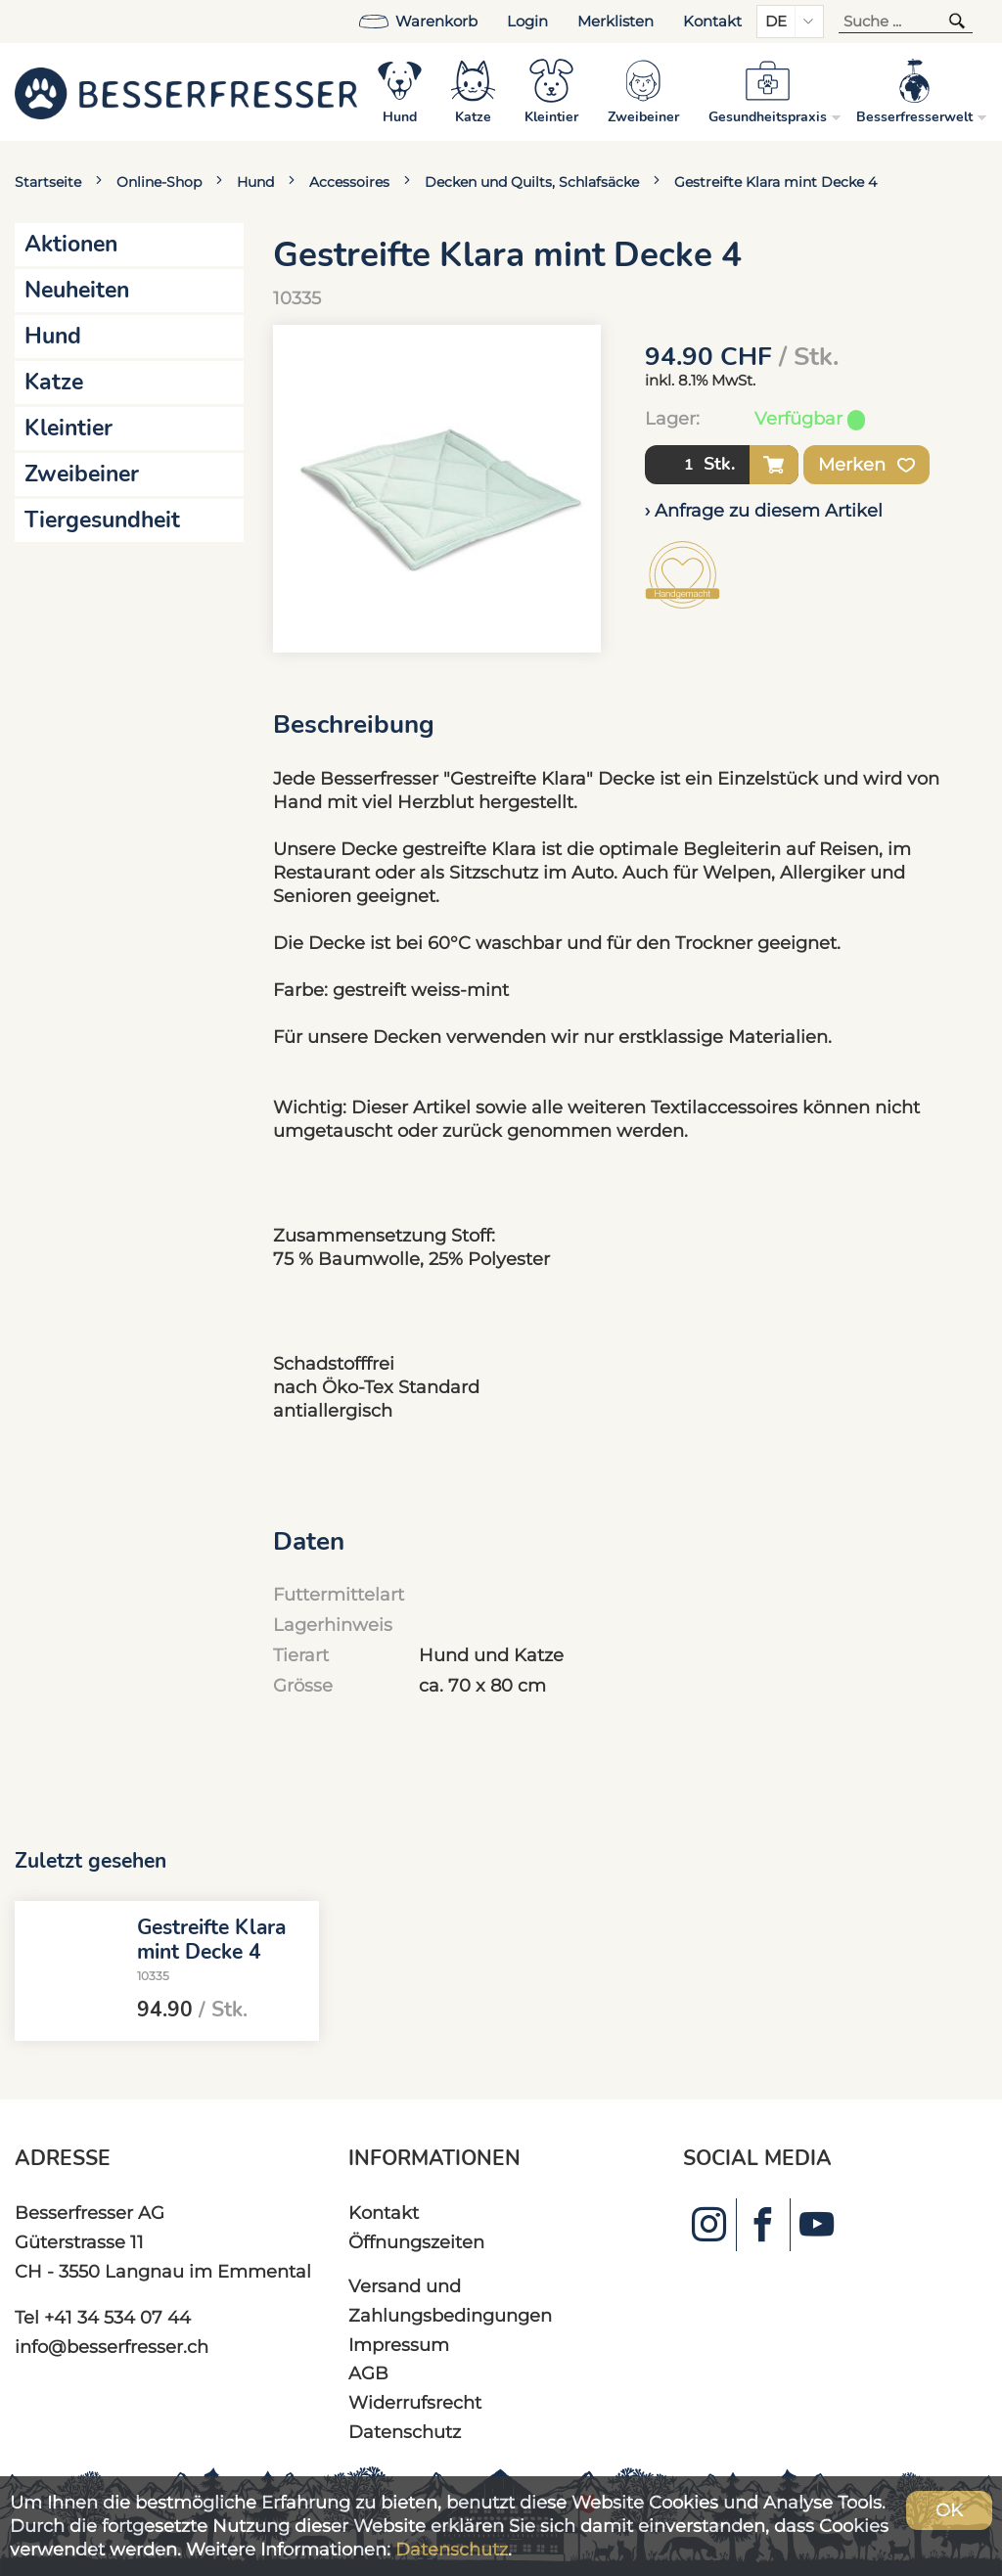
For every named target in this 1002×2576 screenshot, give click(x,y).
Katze (53, 382)
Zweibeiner (81, 474)
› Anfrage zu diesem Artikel (764, 510)
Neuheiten (76, 290)
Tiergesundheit (102, 520)
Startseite (48, 182)
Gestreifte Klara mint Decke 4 (775, 182)
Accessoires (349, 182)
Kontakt (712, 21)
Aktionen (70, 244)
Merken (866, 464)
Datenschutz (404, 2431)
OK (949, 2510)
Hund (255, 182)
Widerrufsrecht (414, 2402)
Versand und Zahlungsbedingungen (450, 2301)
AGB (368, 2373)
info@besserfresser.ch (111, 2346)
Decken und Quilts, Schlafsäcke (532, 182)
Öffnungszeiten (416, 2242)
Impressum (398, 2344)
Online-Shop (159, 182)
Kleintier (68, 428)
